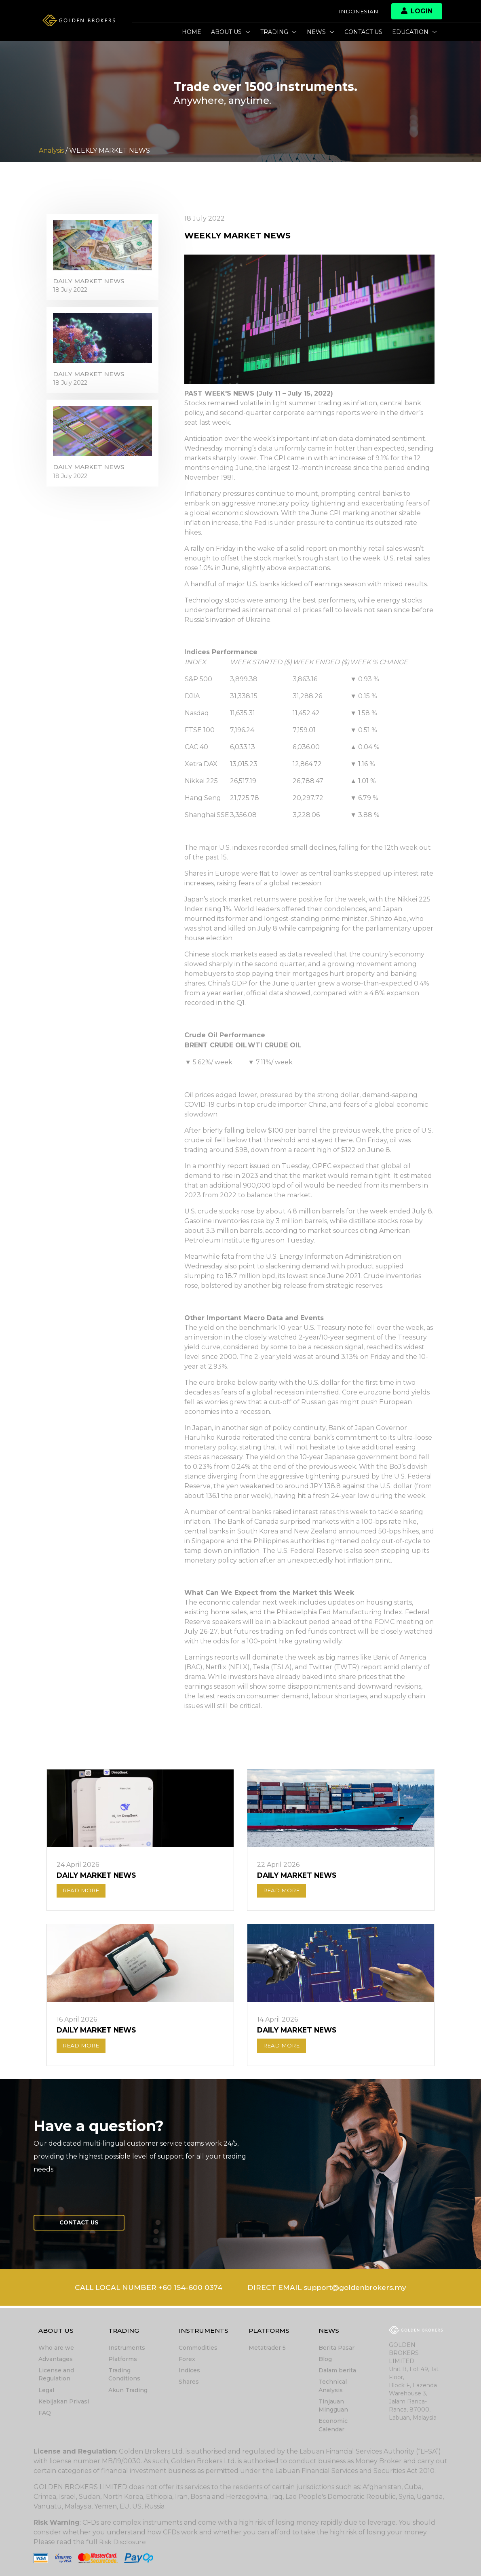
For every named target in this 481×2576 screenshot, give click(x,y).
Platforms (122, 2359)
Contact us (363, 32)
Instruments (126, 2348)
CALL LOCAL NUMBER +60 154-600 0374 (145, 2290)
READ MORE (82, 1891)
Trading (278, 32)
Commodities (198, 2348)
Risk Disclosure (123, 2542)
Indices (189, 2371)
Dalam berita (337, 2371)
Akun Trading (128, 2390)
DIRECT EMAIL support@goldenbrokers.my (329, 2290)
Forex (187, 2359)
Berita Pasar (336, 2348)
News (321, 32)
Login (416, 11)
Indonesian (358, 11)
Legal (46, 2390)
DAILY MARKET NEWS (90, 283)
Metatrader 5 (267, 2348)
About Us (231, 32)
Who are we (56, 2348)
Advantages (55, 2359)
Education (414, 32)
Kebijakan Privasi (63, 2401)
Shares (189, 2382)
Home (191, 32)
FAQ (44, 2413)
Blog (325, 2359)
